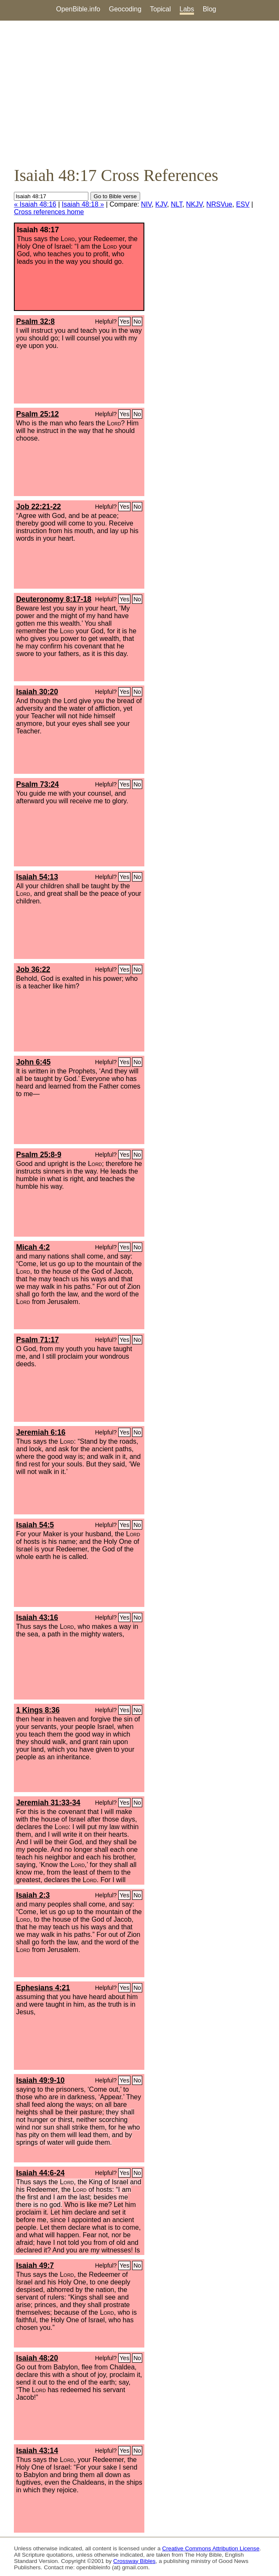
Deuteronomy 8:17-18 (53, 599)
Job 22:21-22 (38, 506)
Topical (160, 9)
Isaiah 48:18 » (83, 204)
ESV (243, 204)
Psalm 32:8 (35, 321)
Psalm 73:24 (37, 784)
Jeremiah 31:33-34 (48, 1802)
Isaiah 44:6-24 (40, 2173)
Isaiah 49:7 (35, 2265)
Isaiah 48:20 (37, 2358)
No (137, 321)
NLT (176, 204)
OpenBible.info (78, 9)
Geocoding (125, 9)
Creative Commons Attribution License (210, 2548)
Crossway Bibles (134, 2561)
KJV (161, 204)
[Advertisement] (139, 93)
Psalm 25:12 (37, 414)
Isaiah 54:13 (37, 877)
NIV (146, 204)
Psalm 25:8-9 (38, 1154)
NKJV (194, 204)
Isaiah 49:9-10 (40, 2080)
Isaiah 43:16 (37, 1617)
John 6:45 (33, 1062)
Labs (187, 9)
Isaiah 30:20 (37, 692)
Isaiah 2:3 (33, 1895)
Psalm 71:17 (37, 1340)
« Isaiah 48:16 (35, 204)
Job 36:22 (33, 969)
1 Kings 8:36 (38, 1710)
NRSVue (219, 204)
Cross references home (49, 211)
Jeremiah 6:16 (40, 1432)
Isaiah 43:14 (37, 2450)
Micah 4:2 (33, 1247)
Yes (124, 321)
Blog (209, 9)
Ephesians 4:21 (43, 1988)
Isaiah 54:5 (35, 1525)
